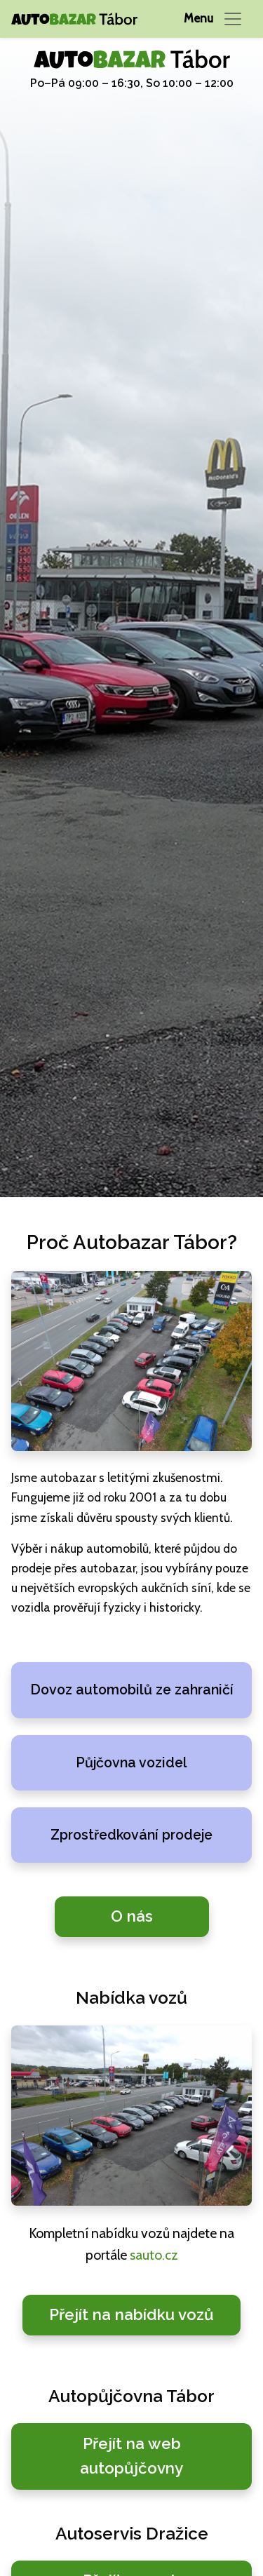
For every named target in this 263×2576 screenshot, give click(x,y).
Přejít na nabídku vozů (131, 2314)
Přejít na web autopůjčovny (131, 2456)
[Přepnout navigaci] (213, 19)
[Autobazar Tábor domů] (74, 19)
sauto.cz (154, 2254)
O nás (132, 1916)
